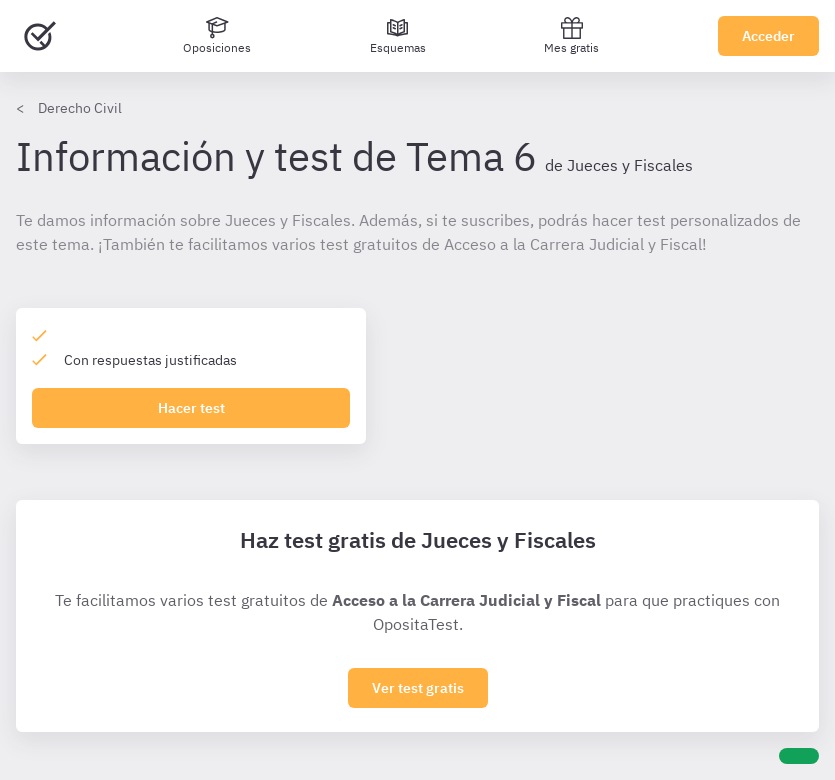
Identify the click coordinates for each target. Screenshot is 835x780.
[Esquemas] (398, 36)
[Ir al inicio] (40, 36)
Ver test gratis (418, 688)
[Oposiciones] (217, 36)
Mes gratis (571, 35)
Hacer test (191, 408)
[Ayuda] (799, 756)
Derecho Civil (80, 108)
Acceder (768, 36)
